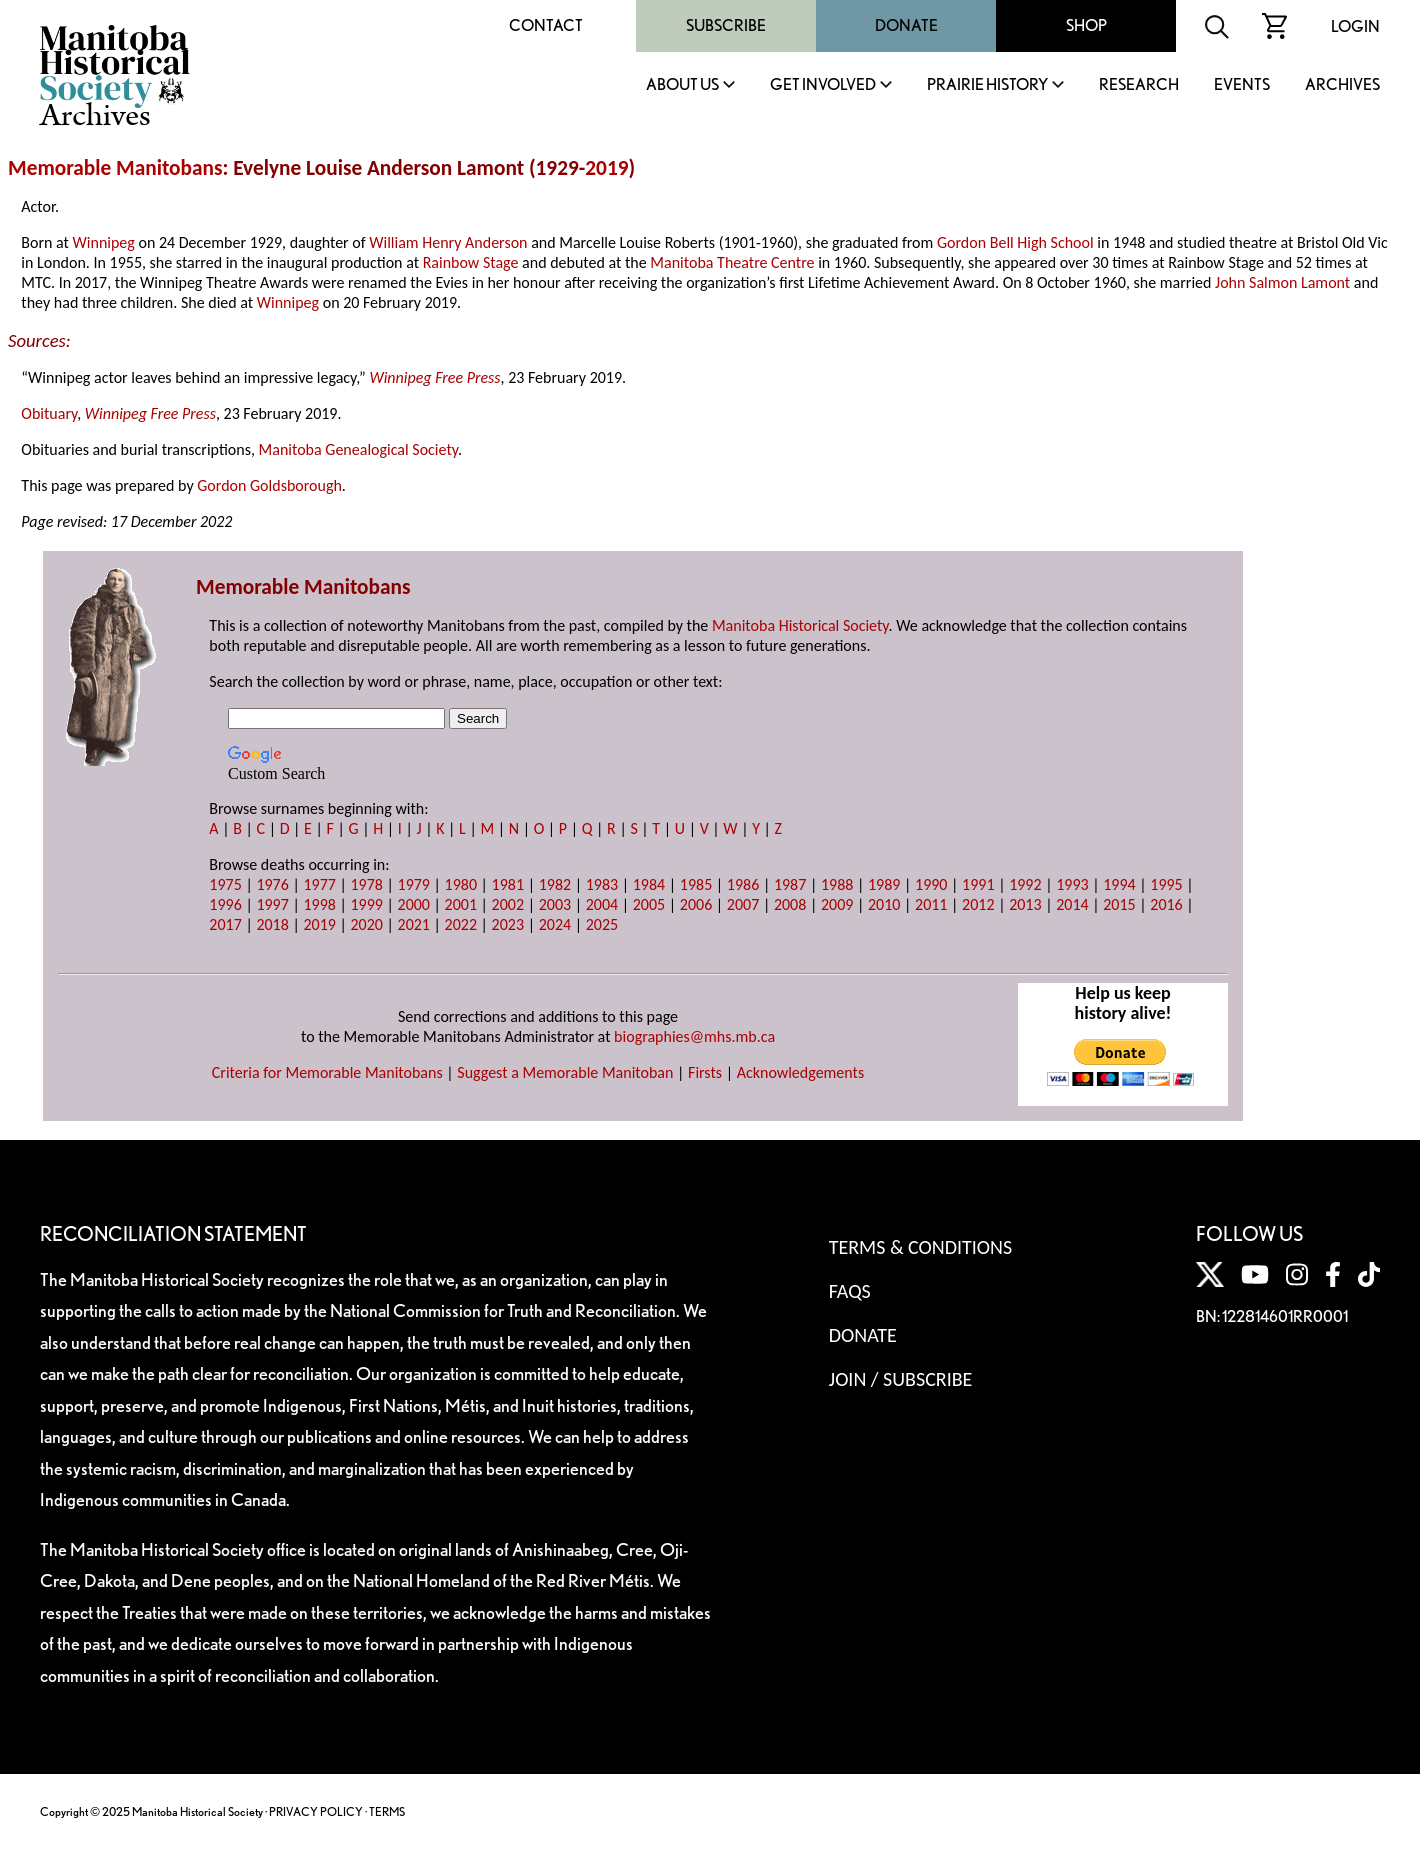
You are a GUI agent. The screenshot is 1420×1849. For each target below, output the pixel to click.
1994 (1119, 884)
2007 (743, 904)
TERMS (387, 1811)
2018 (272, 924)
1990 (931, 884)
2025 (602, 924)
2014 (1072, 904)
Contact (546, 25)
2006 (696, 904)
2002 (508, 904)
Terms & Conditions (920, 1247)
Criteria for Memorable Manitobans (327, 1072)
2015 (1119, 904)
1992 (1025, 884)
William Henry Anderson (448, 242)
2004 (602, 904)
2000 (414, 904)
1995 (1166, 884)
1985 (696, 884)
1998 (319, 904)
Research (1139, 85)
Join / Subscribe (901, 1379)
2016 (1166, 904)
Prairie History (987, 85)
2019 (606, 168)
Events (1242, 85)
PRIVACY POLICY (316, 1811)
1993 (1072, 884)
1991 (978, 884)
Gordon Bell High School (1015, 242)
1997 (272, 904)
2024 (555, 924)
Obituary (49, 413)
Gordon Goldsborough (269, 485)
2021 (414, 924)
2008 (790, 904)
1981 (508, 884)
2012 (978, 904)
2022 (461, 924)
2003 (555, 904)
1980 (461, 884)
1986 (743, 884)
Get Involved (823, 85)
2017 (225, 924)
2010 (884, 904)
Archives (1342, 85)
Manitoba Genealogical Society (358, 449)
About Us (682, 85)
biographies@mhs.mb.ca (694, 1036)
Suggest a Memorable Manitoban (565, 1072)
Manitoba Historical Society (800, 625)
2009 (837, 904)
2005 (649, 904)
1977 (319, 884)
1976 (272, 884)
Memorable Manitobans (115, 168)
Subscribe (726, 25)
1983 (602, 884)
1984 (649, 884)
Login (1355, 26)
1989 (884, 884)
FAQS (850, 1291)
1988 (837, 884)
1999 (366, 904)
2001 (461, 904)
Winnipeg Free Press (434, 377)
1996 (225, 904)
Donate (906, 25)
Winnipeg (104, 242)
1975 (225, 884)
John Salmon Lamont (1282, 282)
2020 (366, 924)
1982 (555, 884)
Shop (1086, 25)
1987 (790, 884)
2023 (508, 924)
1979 (414, 884)
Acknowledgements (801, 1072)
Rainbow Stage (471, 262)
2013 (1025, 904)
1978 (366, 884)
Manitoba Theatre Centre (732, 262)
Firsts (705, 1072)
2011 (931, 904)
